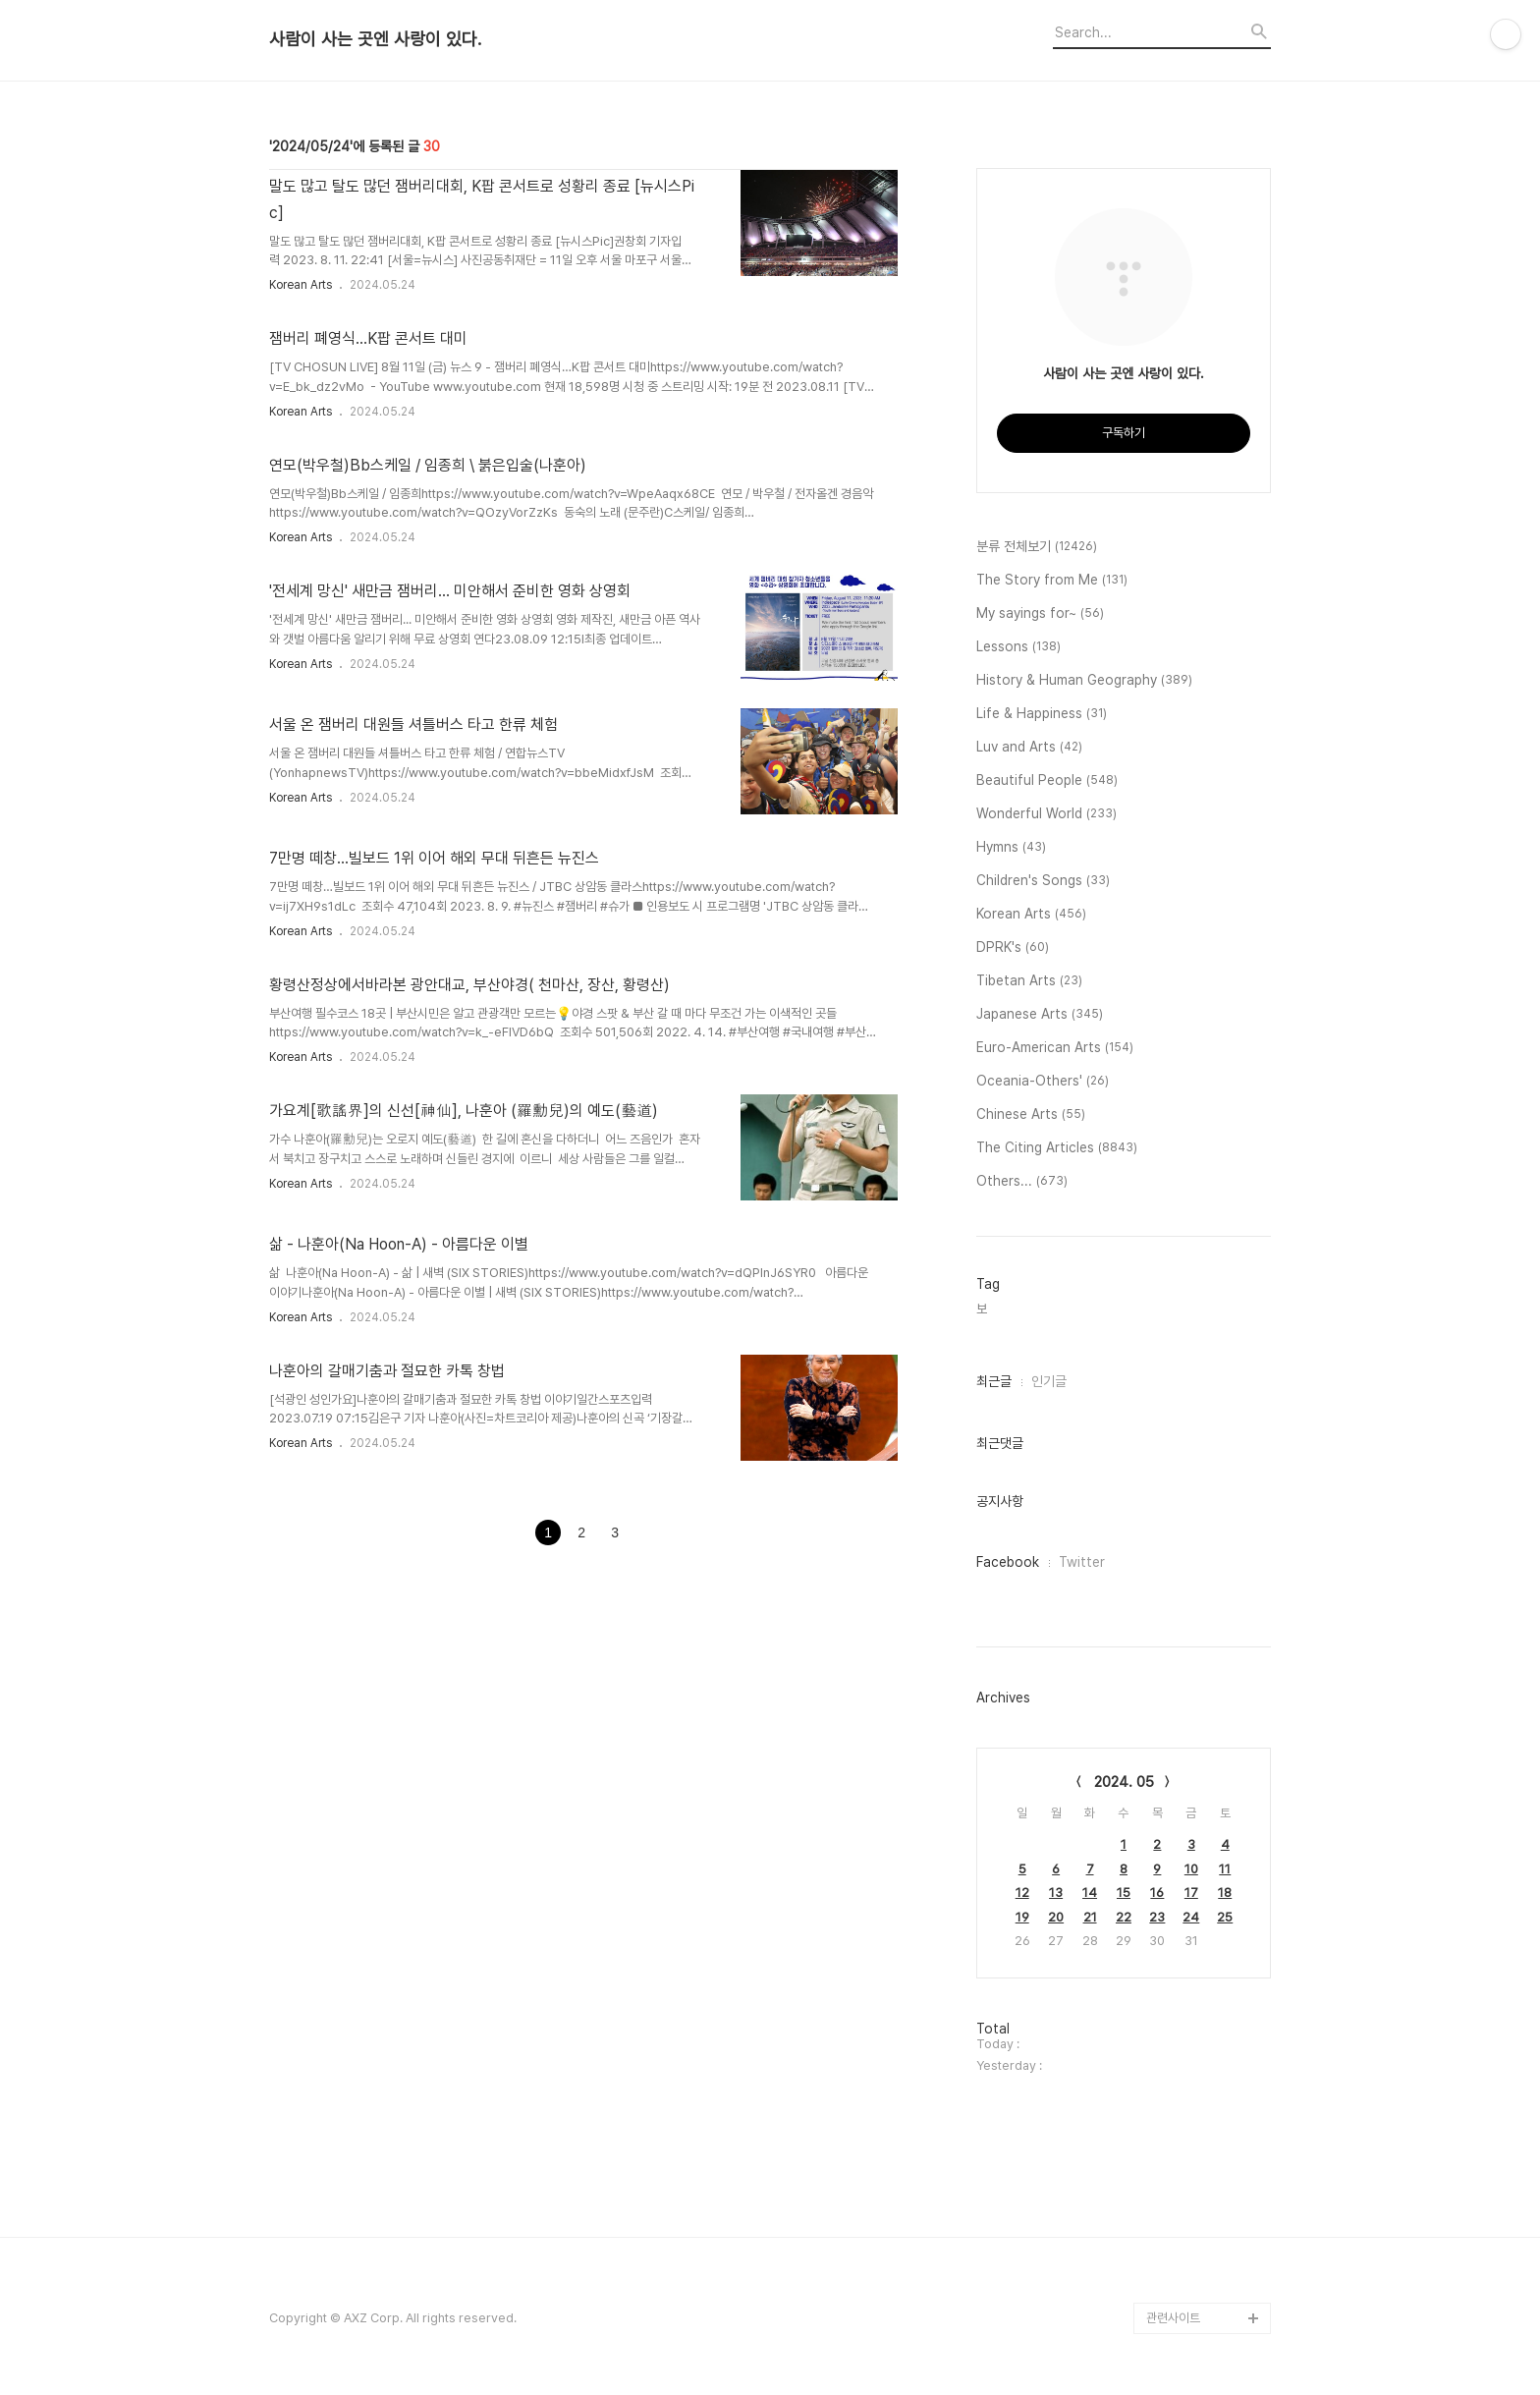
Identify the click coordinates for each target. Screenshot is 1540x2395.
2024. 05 (1124, 1782)
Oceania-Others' (1042, 1081)
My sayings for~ (1040, 614)
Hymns (1011, 848)
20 (1056, 1917)
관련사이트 (1173, 2318)
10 (1191, 1869)
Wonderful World (1046, 814)
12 (1022, 1892)
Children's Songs (1043, 881)
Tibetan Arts (1029, 981)
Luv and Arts (1029, 747)
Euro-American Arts (1054, 1048)
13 (1056, 1892)
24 (1190, 1917)
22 (1123, 1917)
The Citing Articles (1056, 1148)
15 (1123, 1892)
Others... (1022, 1182)
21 (1090, 1917)
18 (1225, 1892)
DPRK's (1012, 948)
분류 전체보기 (1036, 547)
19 (1022, 1917)
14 (1089, 1892)
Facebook (1007, 1562)
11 (1225, 1869)
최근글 (994, 1381)
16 (1157, 1892)
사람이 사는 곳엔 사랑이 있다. (375, 39)
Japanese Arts (1039, 1015)
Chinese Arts (1030, 1115)
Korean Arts (300, 285)
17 (1191, 1892)
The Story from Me (1052, 580)
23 (1157, 1917)
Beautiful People (1047, 781)
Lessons (1018, 647)
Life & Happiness (1041, 714)
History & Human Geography (1084, 681)
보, (983, 1309)
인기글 (1049, 1381)
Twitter (1082, 1562)
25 (1225, 1917)
